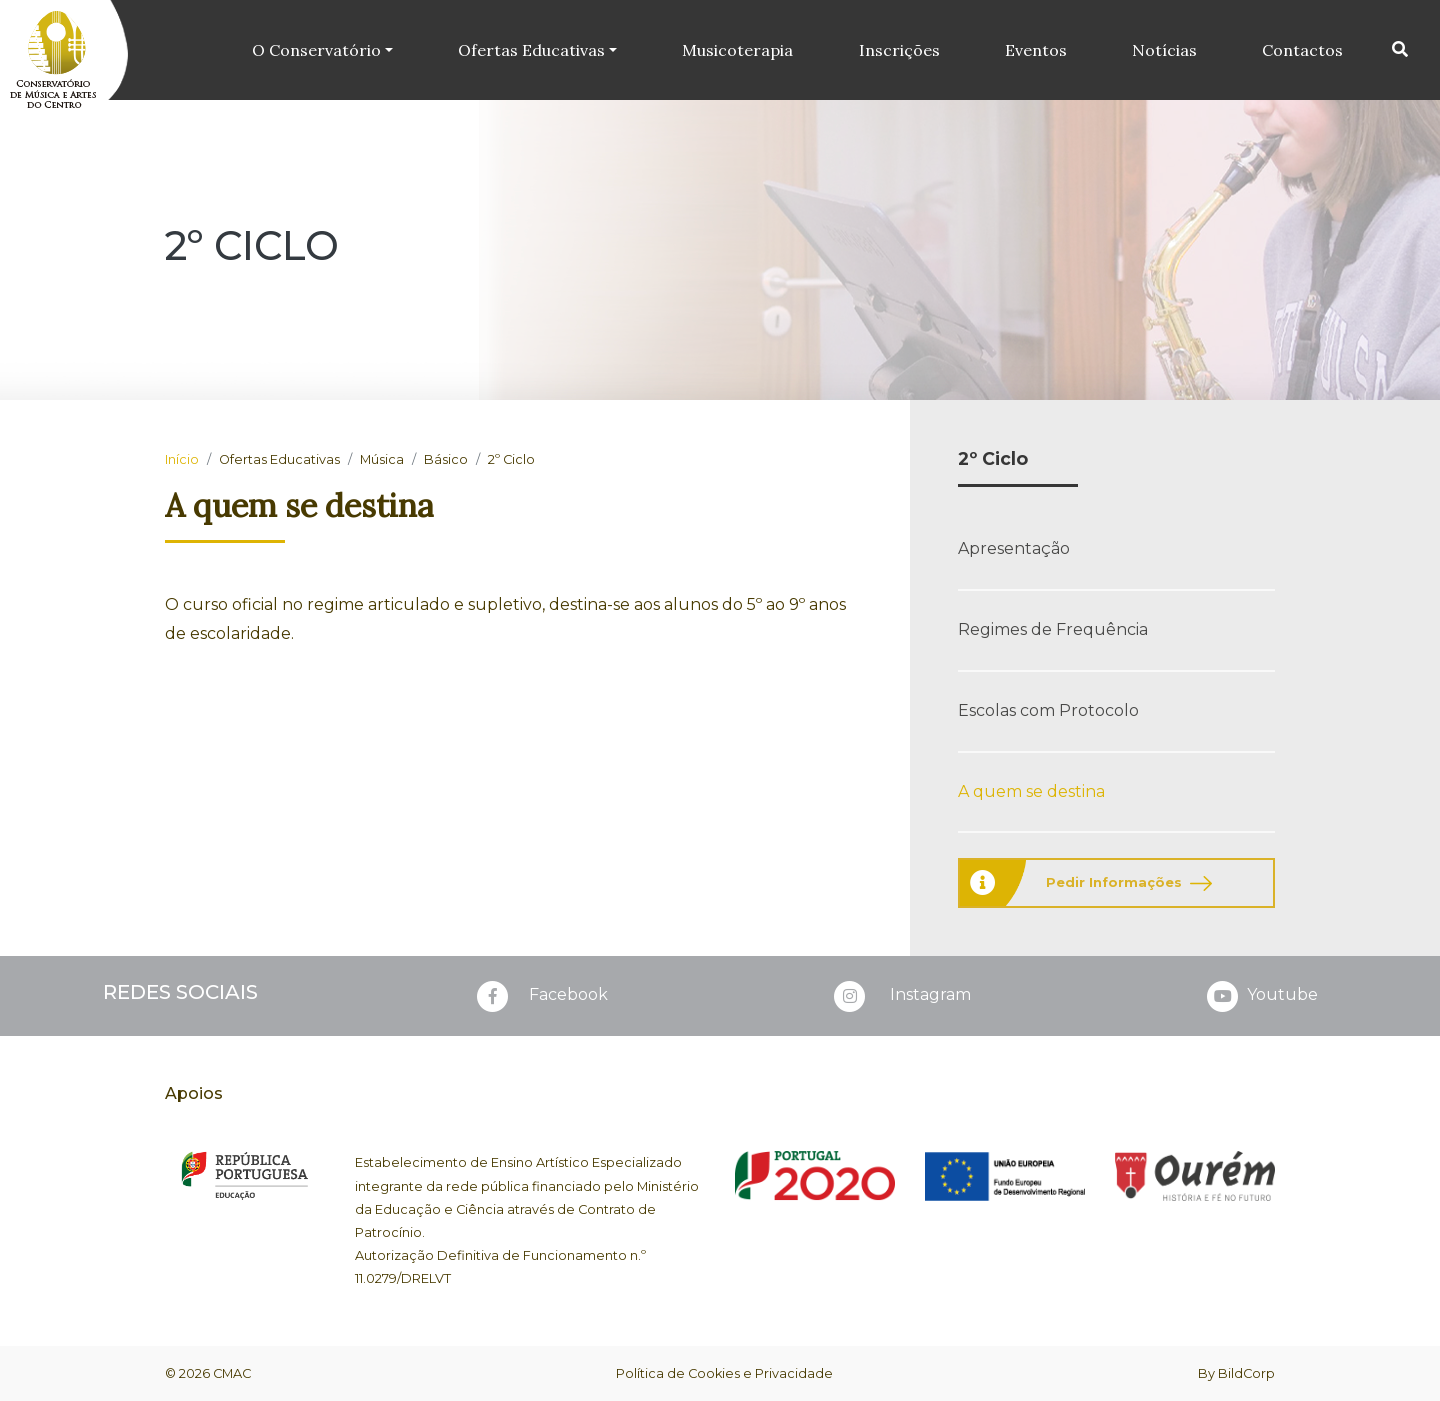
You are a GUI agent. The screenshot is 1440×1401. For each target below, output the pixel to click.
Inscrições (899, 50)
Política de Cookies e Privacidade (724, 1373)
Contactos (1302, 50)
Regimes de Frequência (1053, 629)
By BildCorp (1236, 1373)
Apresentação (1014, 548)
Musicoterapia (738, 50)
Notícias (1164, 50)
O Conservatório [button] (317, 50)
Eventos (1036, 50)
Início (182, 459)
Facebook (540, 996)
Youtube (1260, 996)
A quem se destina (1031, 791)
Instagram (900, 996)
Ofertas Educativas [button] (532, 50)
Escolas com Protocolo (1048, 710)
